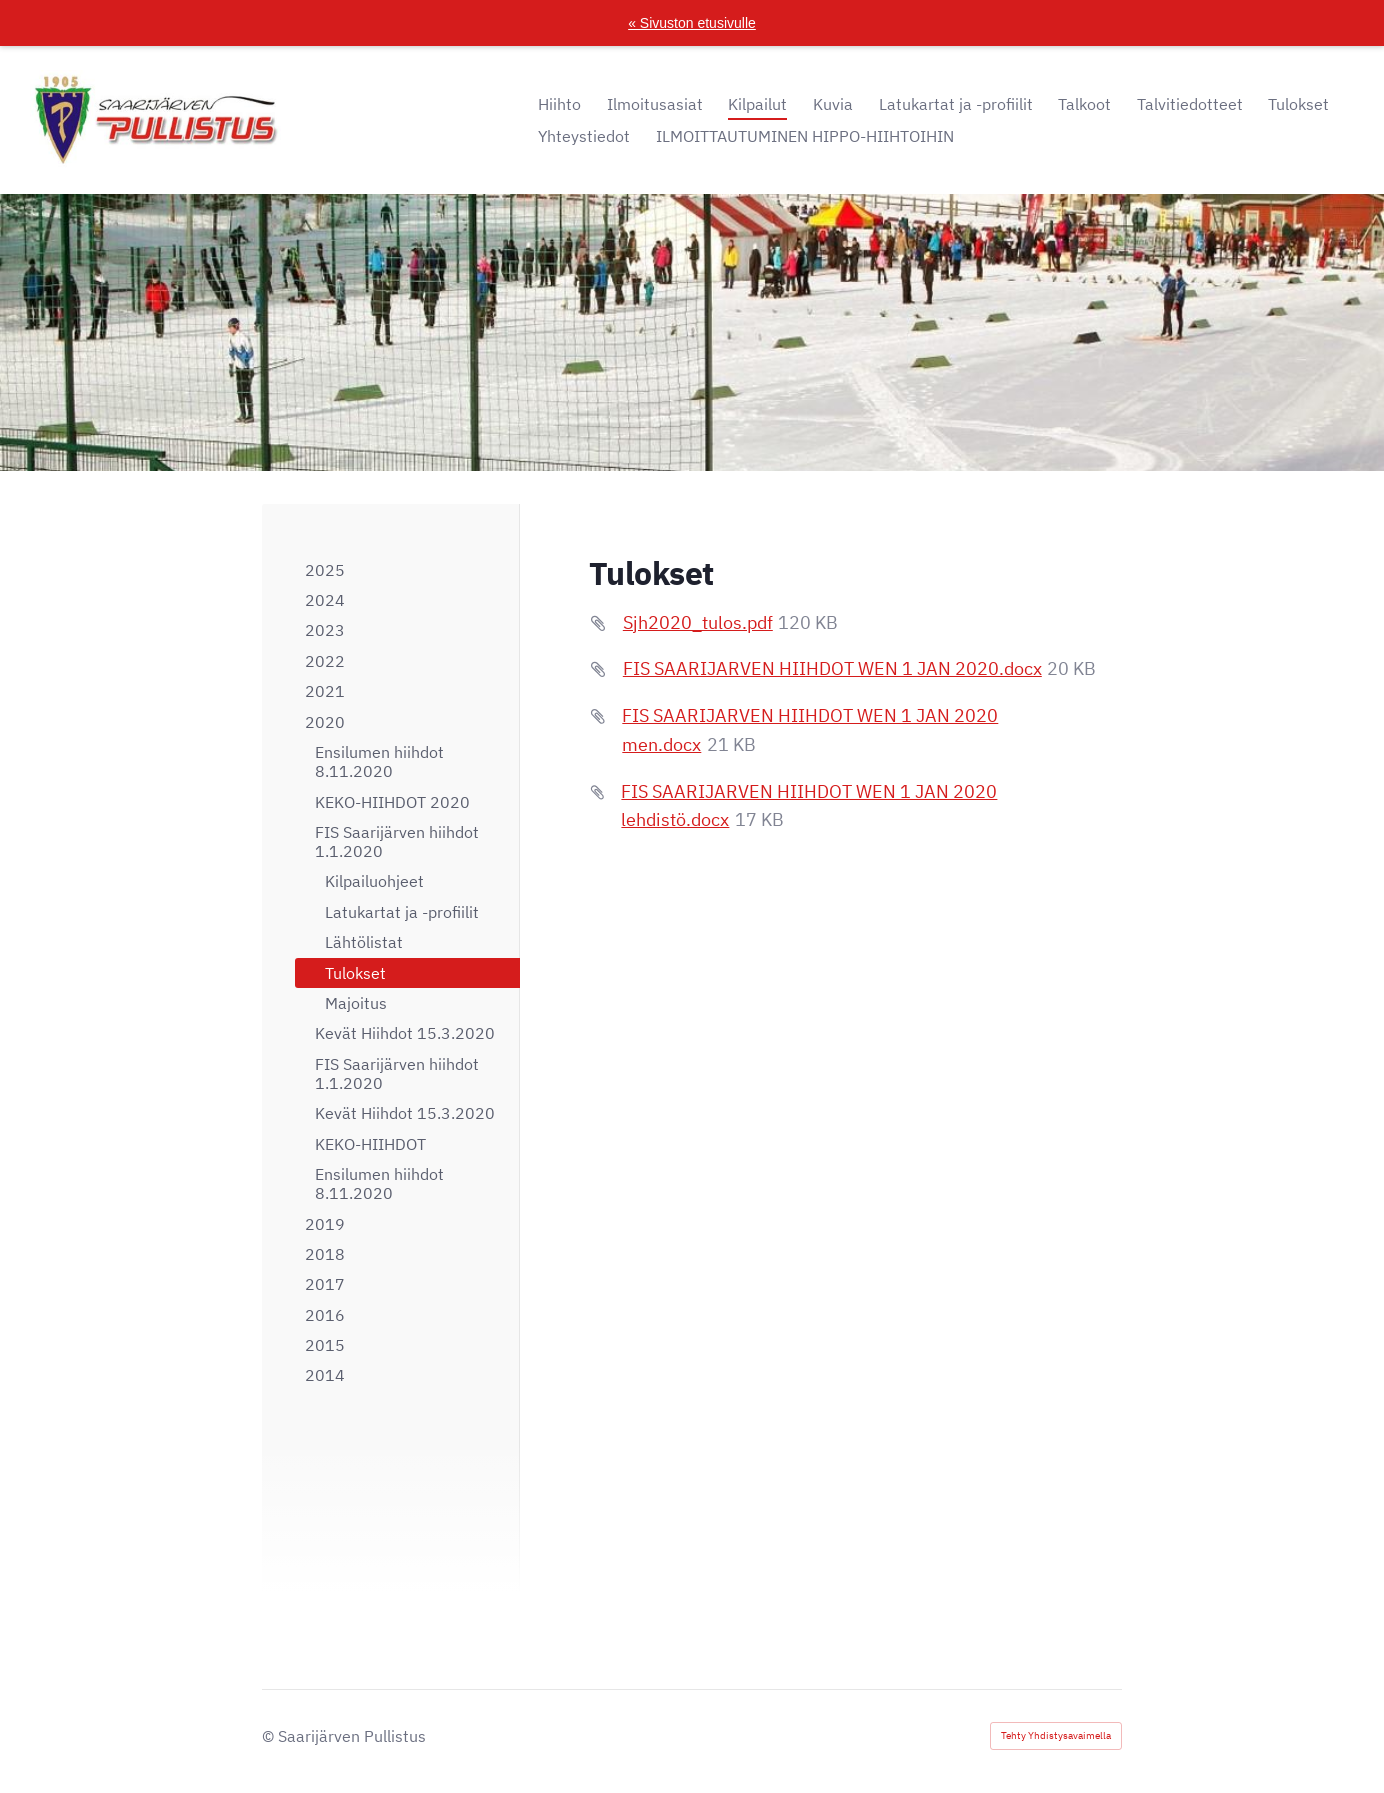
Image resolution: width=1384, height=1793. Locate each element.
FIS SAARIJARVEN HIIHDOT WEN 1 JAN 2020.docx (832, 668)
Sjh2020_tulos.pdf (698, 622)
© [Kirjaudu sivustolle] (270, 1736)
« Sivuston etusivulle (692, 23)
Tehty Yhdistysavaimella (1056, 1735)
